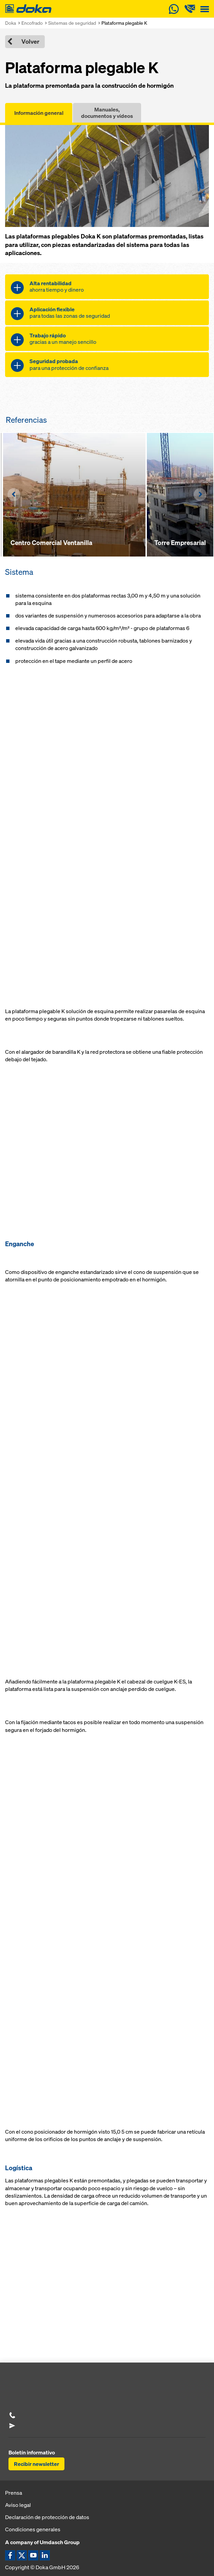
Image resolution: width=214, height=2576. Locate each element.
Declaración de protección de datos (47, 2517)
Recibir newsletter (36, 2464)
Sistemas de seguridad (72, 23)
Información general (38, 113)
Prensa (13, 2492)
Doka (10, 23)
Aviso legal (18, 2505)
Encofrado (32, 23)
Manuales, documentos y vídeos (107, 113)
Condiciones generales (32, 2529)
